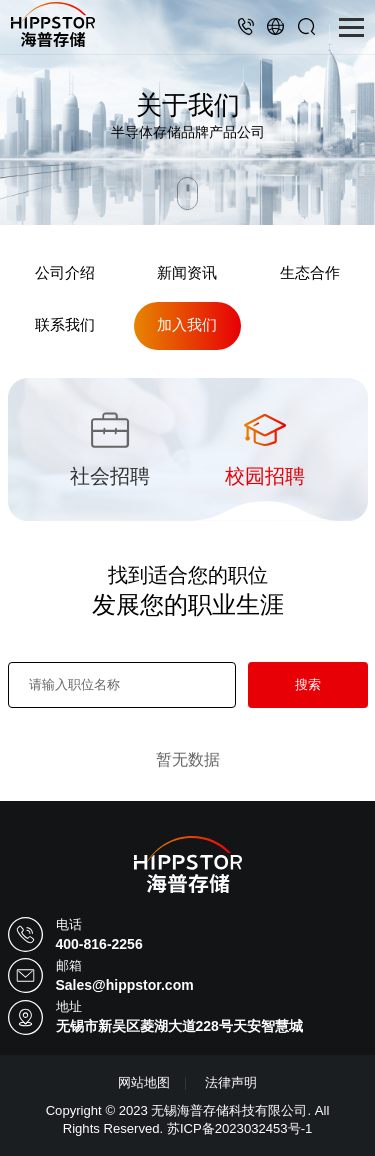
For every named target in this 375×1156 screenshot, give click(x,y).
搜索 (308, 684)
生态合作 (310, 273)
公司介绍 (65, 273)
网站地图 (144, 1082)
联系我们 (65, 325)
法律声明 (231, 1082)
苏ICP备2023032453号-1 (239, 1128)
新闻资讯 (187, 273)
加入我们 (187, 325)
